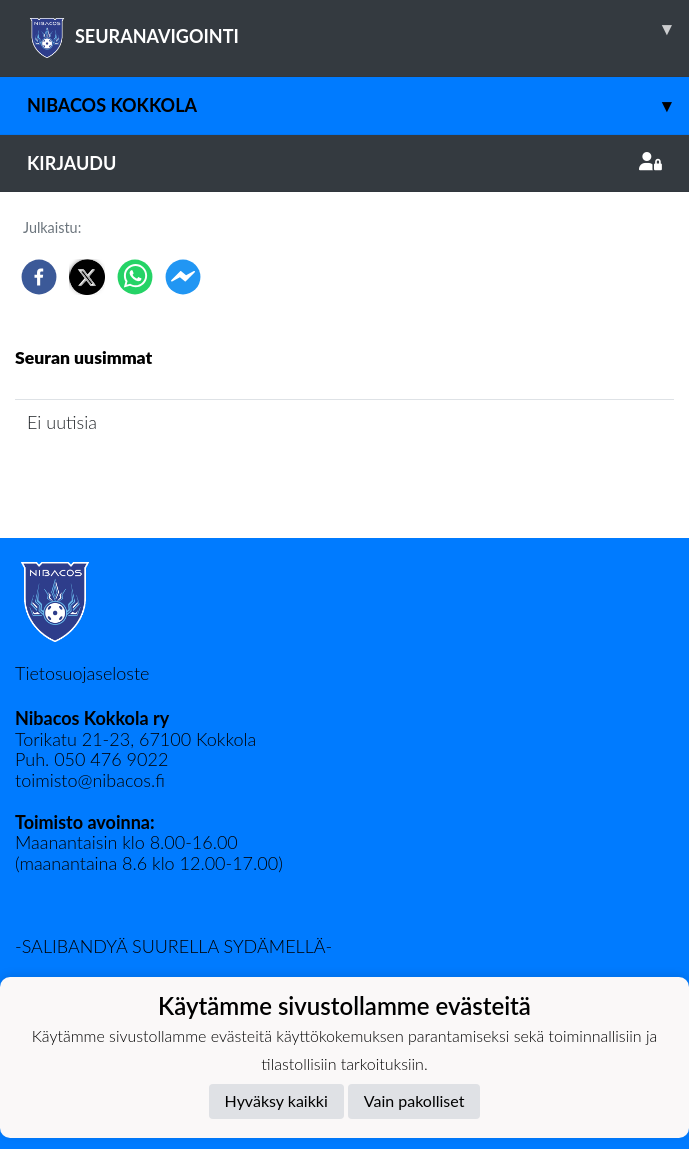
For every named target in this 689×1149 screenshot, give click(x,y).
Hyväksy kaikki (276, 1100)
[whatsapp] (135, 277)
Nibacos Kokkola (358, 105)
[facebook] (39, 277)
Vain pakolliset (414, 1100)
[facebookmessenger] (183, 277)
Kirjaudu (344, 163)
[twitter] (87, 277)
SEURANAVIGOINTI (358, 29)
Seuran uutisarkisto (103, 478)
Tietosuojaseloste (82, 673)
